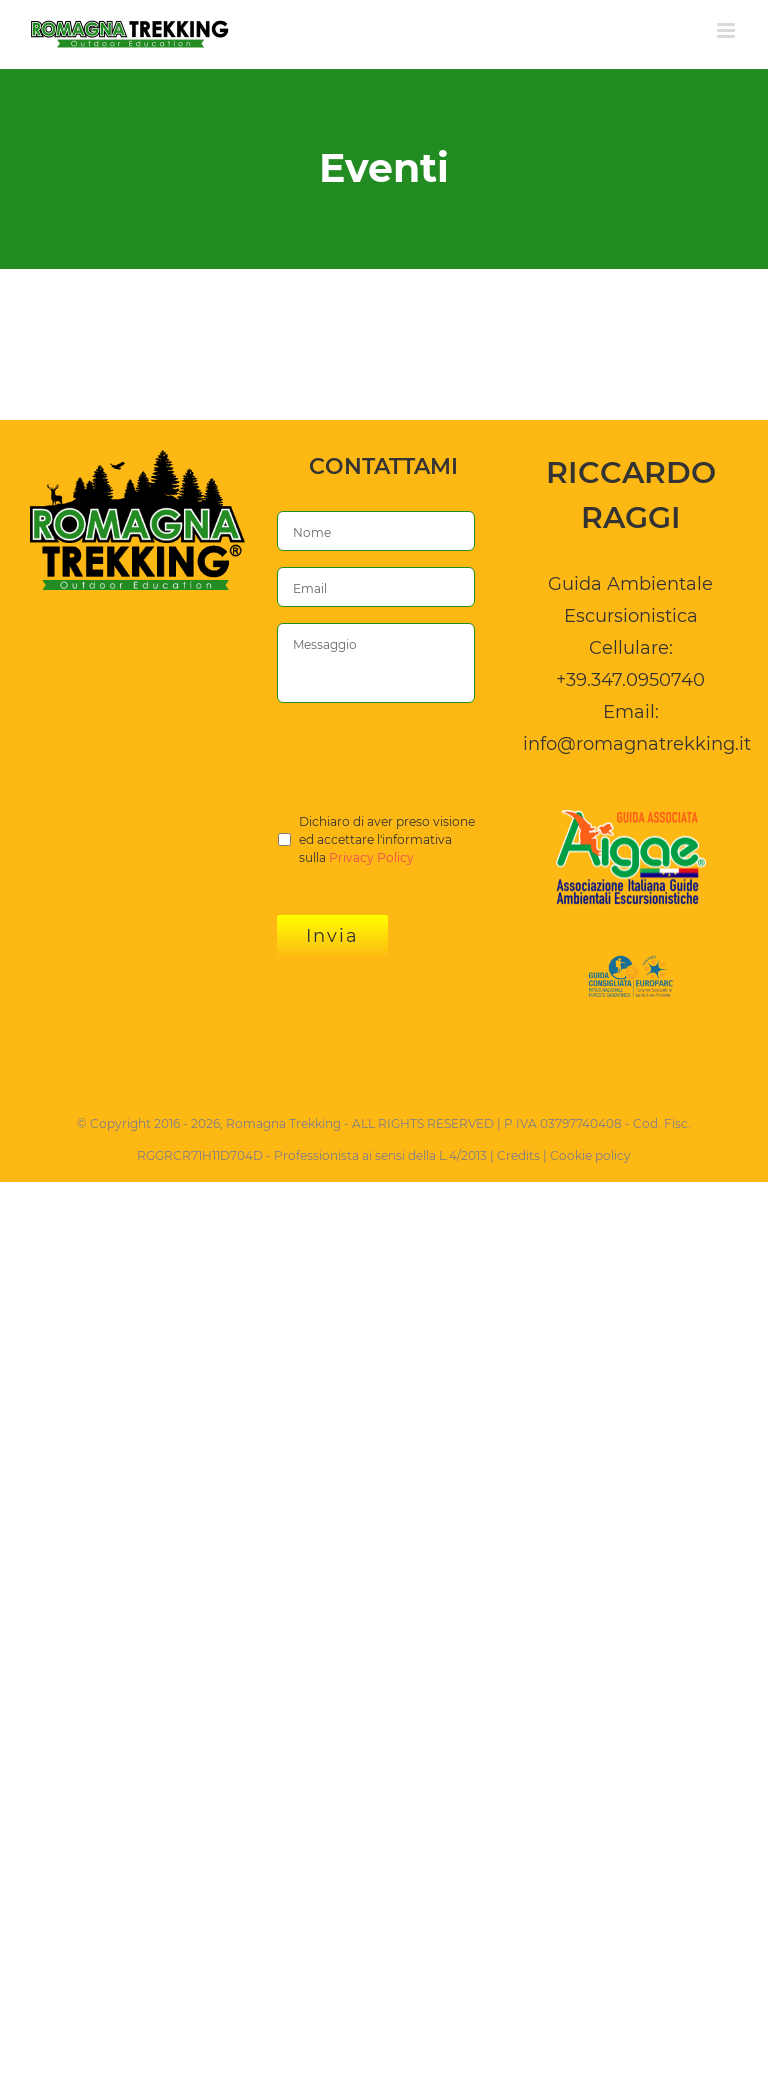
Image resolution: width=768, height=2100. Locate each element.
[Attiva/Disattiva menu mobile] (727, 30)
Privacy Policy (371, 857)
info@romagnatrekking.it (637, 744)
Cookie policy (590, 1155)
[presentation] (429, 758)
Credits (518, 1155)
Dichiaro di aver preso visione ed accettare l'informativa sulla (387, 841)
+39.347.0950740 (630, 680)
